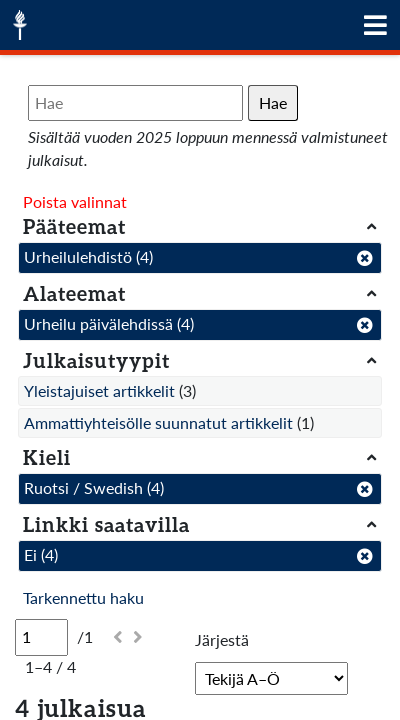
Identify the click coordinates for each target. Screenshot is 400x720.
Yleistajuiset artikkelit (99, 390)
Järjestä (222, 639)
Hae (273, 102)
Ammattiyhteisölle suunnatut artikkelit (158, 422)
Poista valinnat (75, 201)
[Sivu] (41, 637)
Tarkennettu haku (83, 597)
